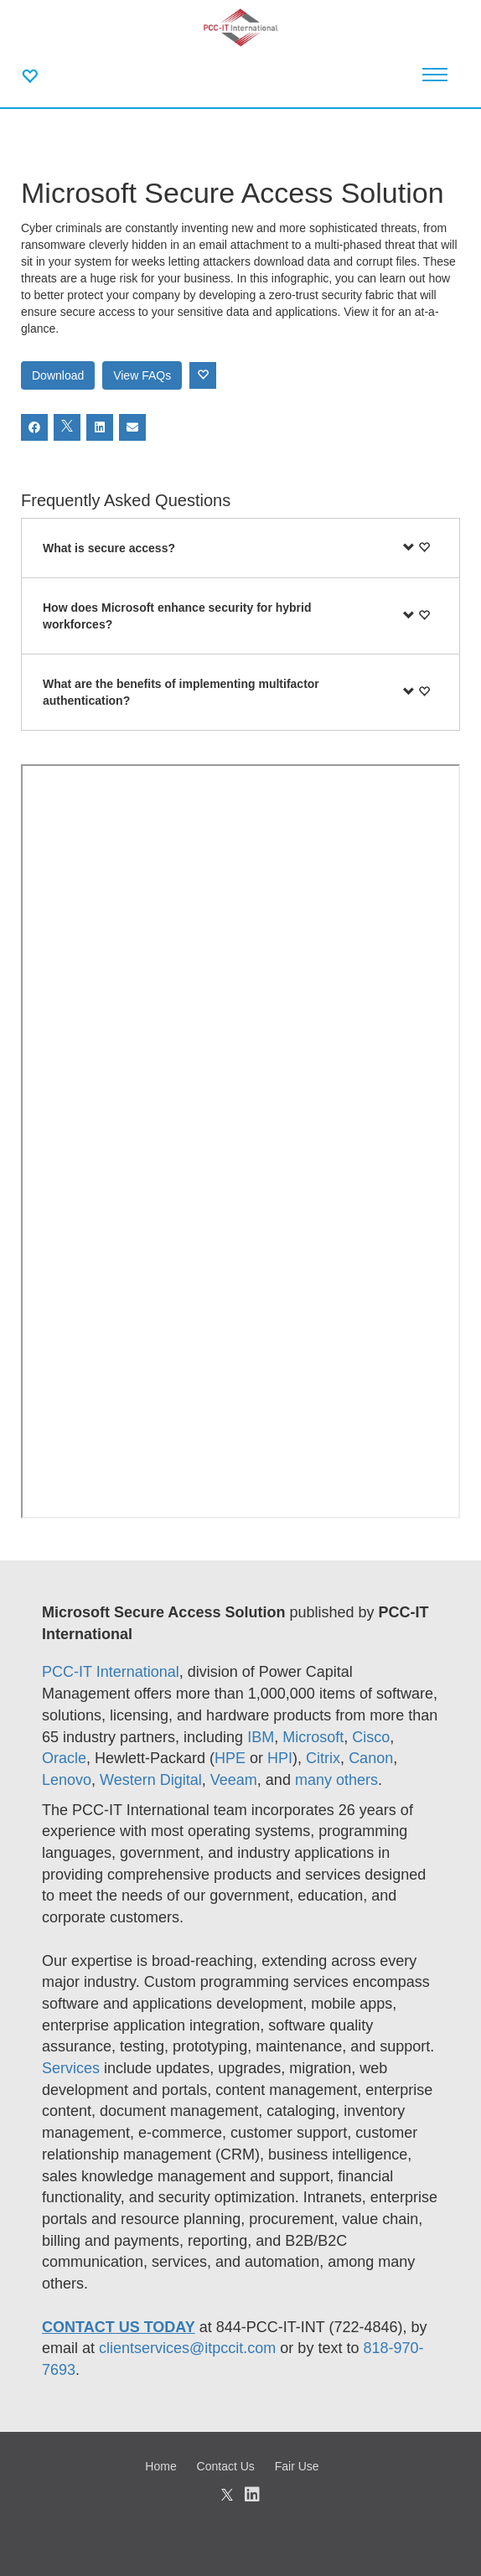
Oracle (64, 1758)
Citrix (323, 1758)
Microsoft (313, 1737)
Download (58, 375)
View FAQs (142, 375)
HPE (230, 1758)
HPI (279, 1758)
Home (160, 2466)
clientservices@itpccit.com (187, 2348)
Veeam (233, 1780)
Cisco (371, 1737)
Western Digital (151, 1780)
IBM (260, 1737)
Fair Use (297, 2466)
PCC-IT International (110, 1671)
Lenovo (66, 1780)
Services (73, 2068)
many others (336, 1780)
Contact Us (226, 2466)
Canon (371, 1758)
